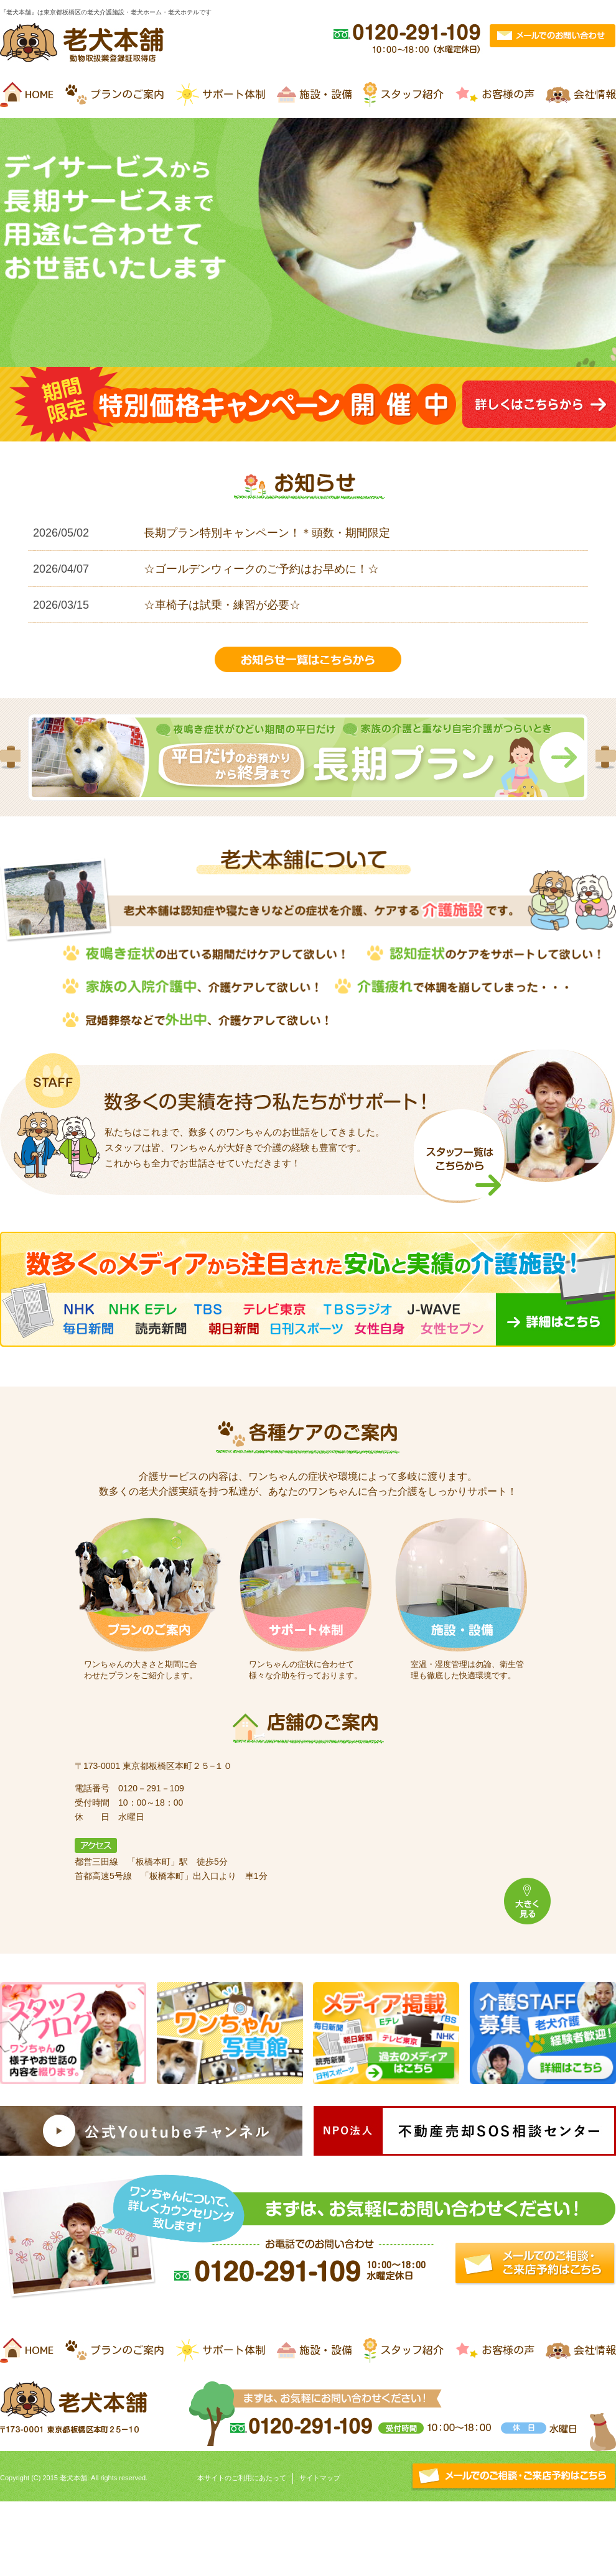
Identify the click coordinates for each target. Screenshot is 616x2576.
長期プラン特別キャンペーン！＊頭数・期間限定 (267, 533)
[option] (308, 757)
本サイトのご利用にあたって (241, 2477)
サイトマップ (319, 2477)
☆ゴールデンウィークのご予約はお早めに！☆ (261, 569)
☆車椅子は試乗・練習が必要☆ (222, 605)
